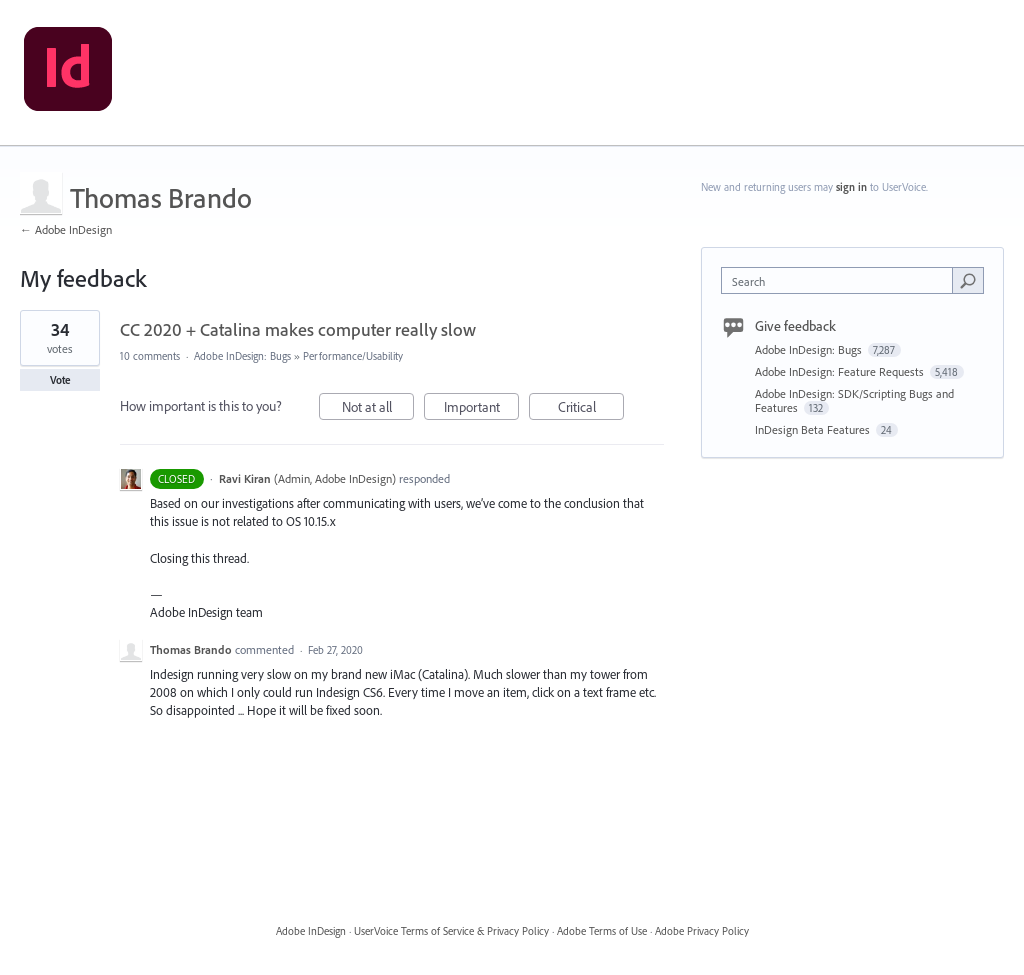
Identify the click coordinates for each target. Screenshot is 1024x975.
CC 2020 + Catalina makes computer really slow (298, 329)
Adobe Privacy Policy (702, 931)
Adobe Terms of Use (602, 931)
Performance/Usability (353, 356)
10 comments (150, 356)
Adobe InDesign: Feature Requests (841, 371)
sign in (851, 187)
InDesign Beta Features (814, 429)
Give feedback (795, 326)
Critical (591, 409)
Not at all (378, 409)
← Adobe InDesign (66, 229)
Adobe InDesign (311, 931)
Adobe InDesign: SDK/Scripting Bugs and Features (854, 400)
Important (482, 409)
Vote (60, 380)
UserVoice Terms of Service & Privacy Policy (451, 931)
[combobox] (841, 280)
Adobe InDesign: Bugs (242, 356)
